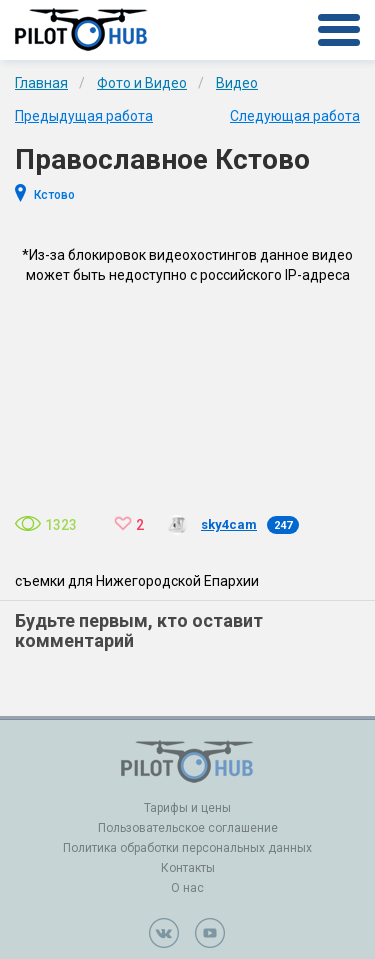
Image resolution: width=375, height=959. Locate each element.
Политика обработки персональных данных (187, 848)
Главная (41, 83)
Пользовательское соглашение (188, 828)
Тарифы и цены (187, 808)
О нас (187, 888)
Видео (237, 83)
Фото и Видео (142, 83)
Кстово (54, 195)
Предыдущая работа (84, 116)
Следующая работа (295, 116)
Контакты (188, 868)
